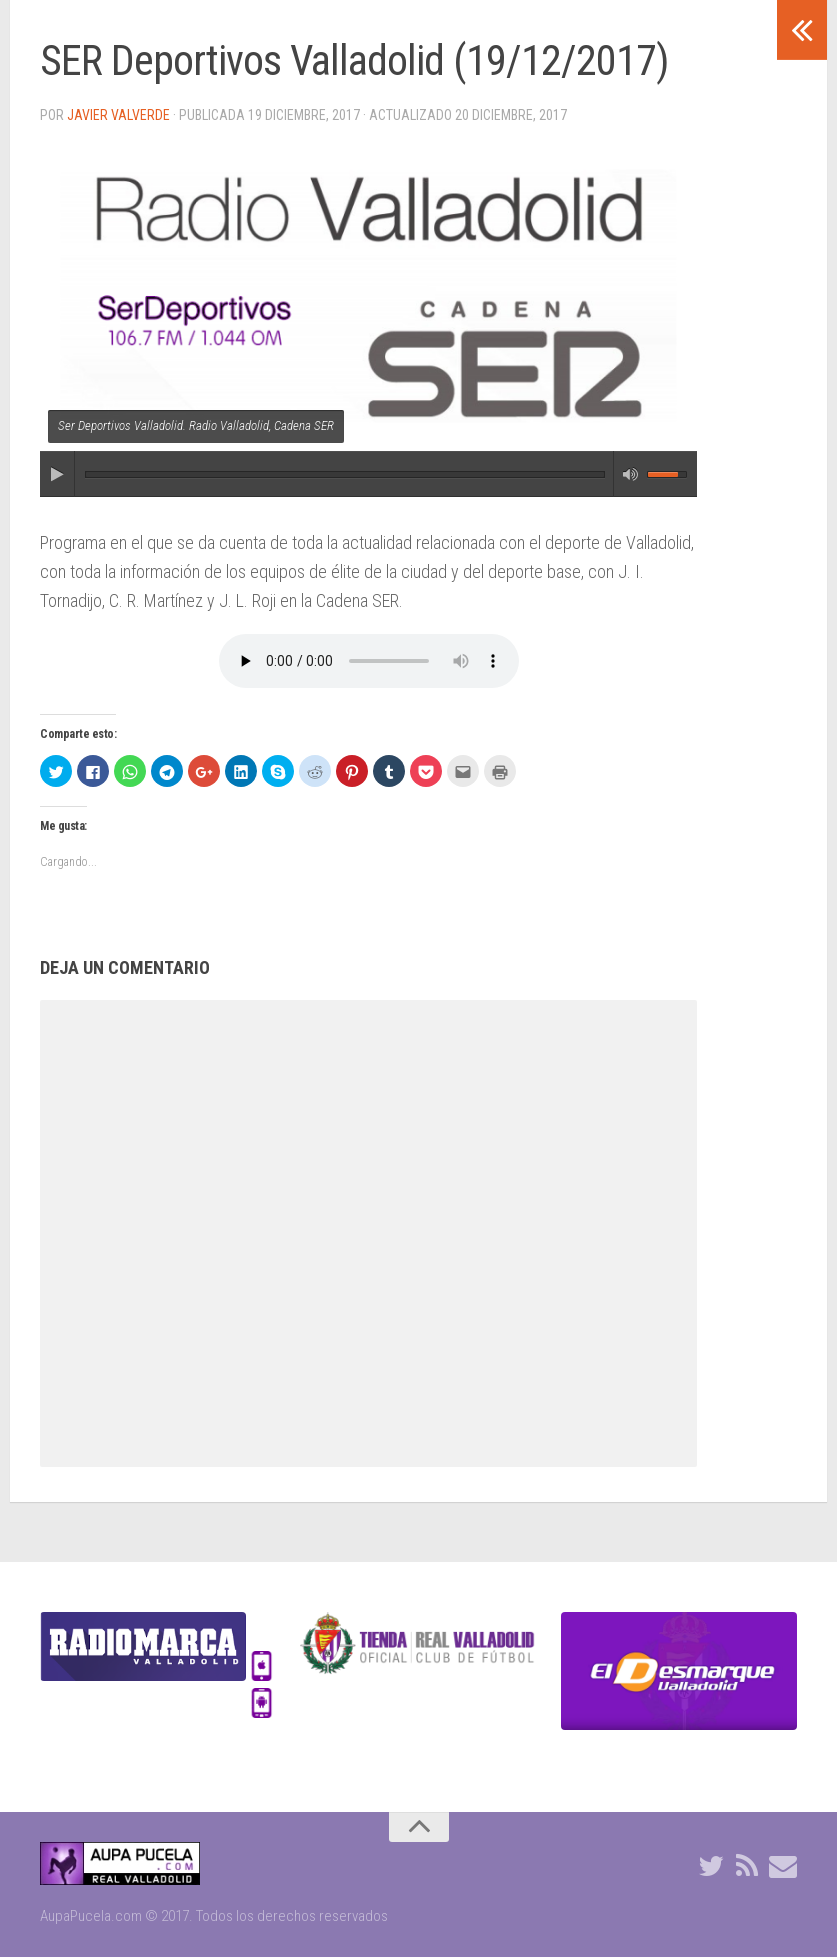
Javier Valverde (118, 115)
